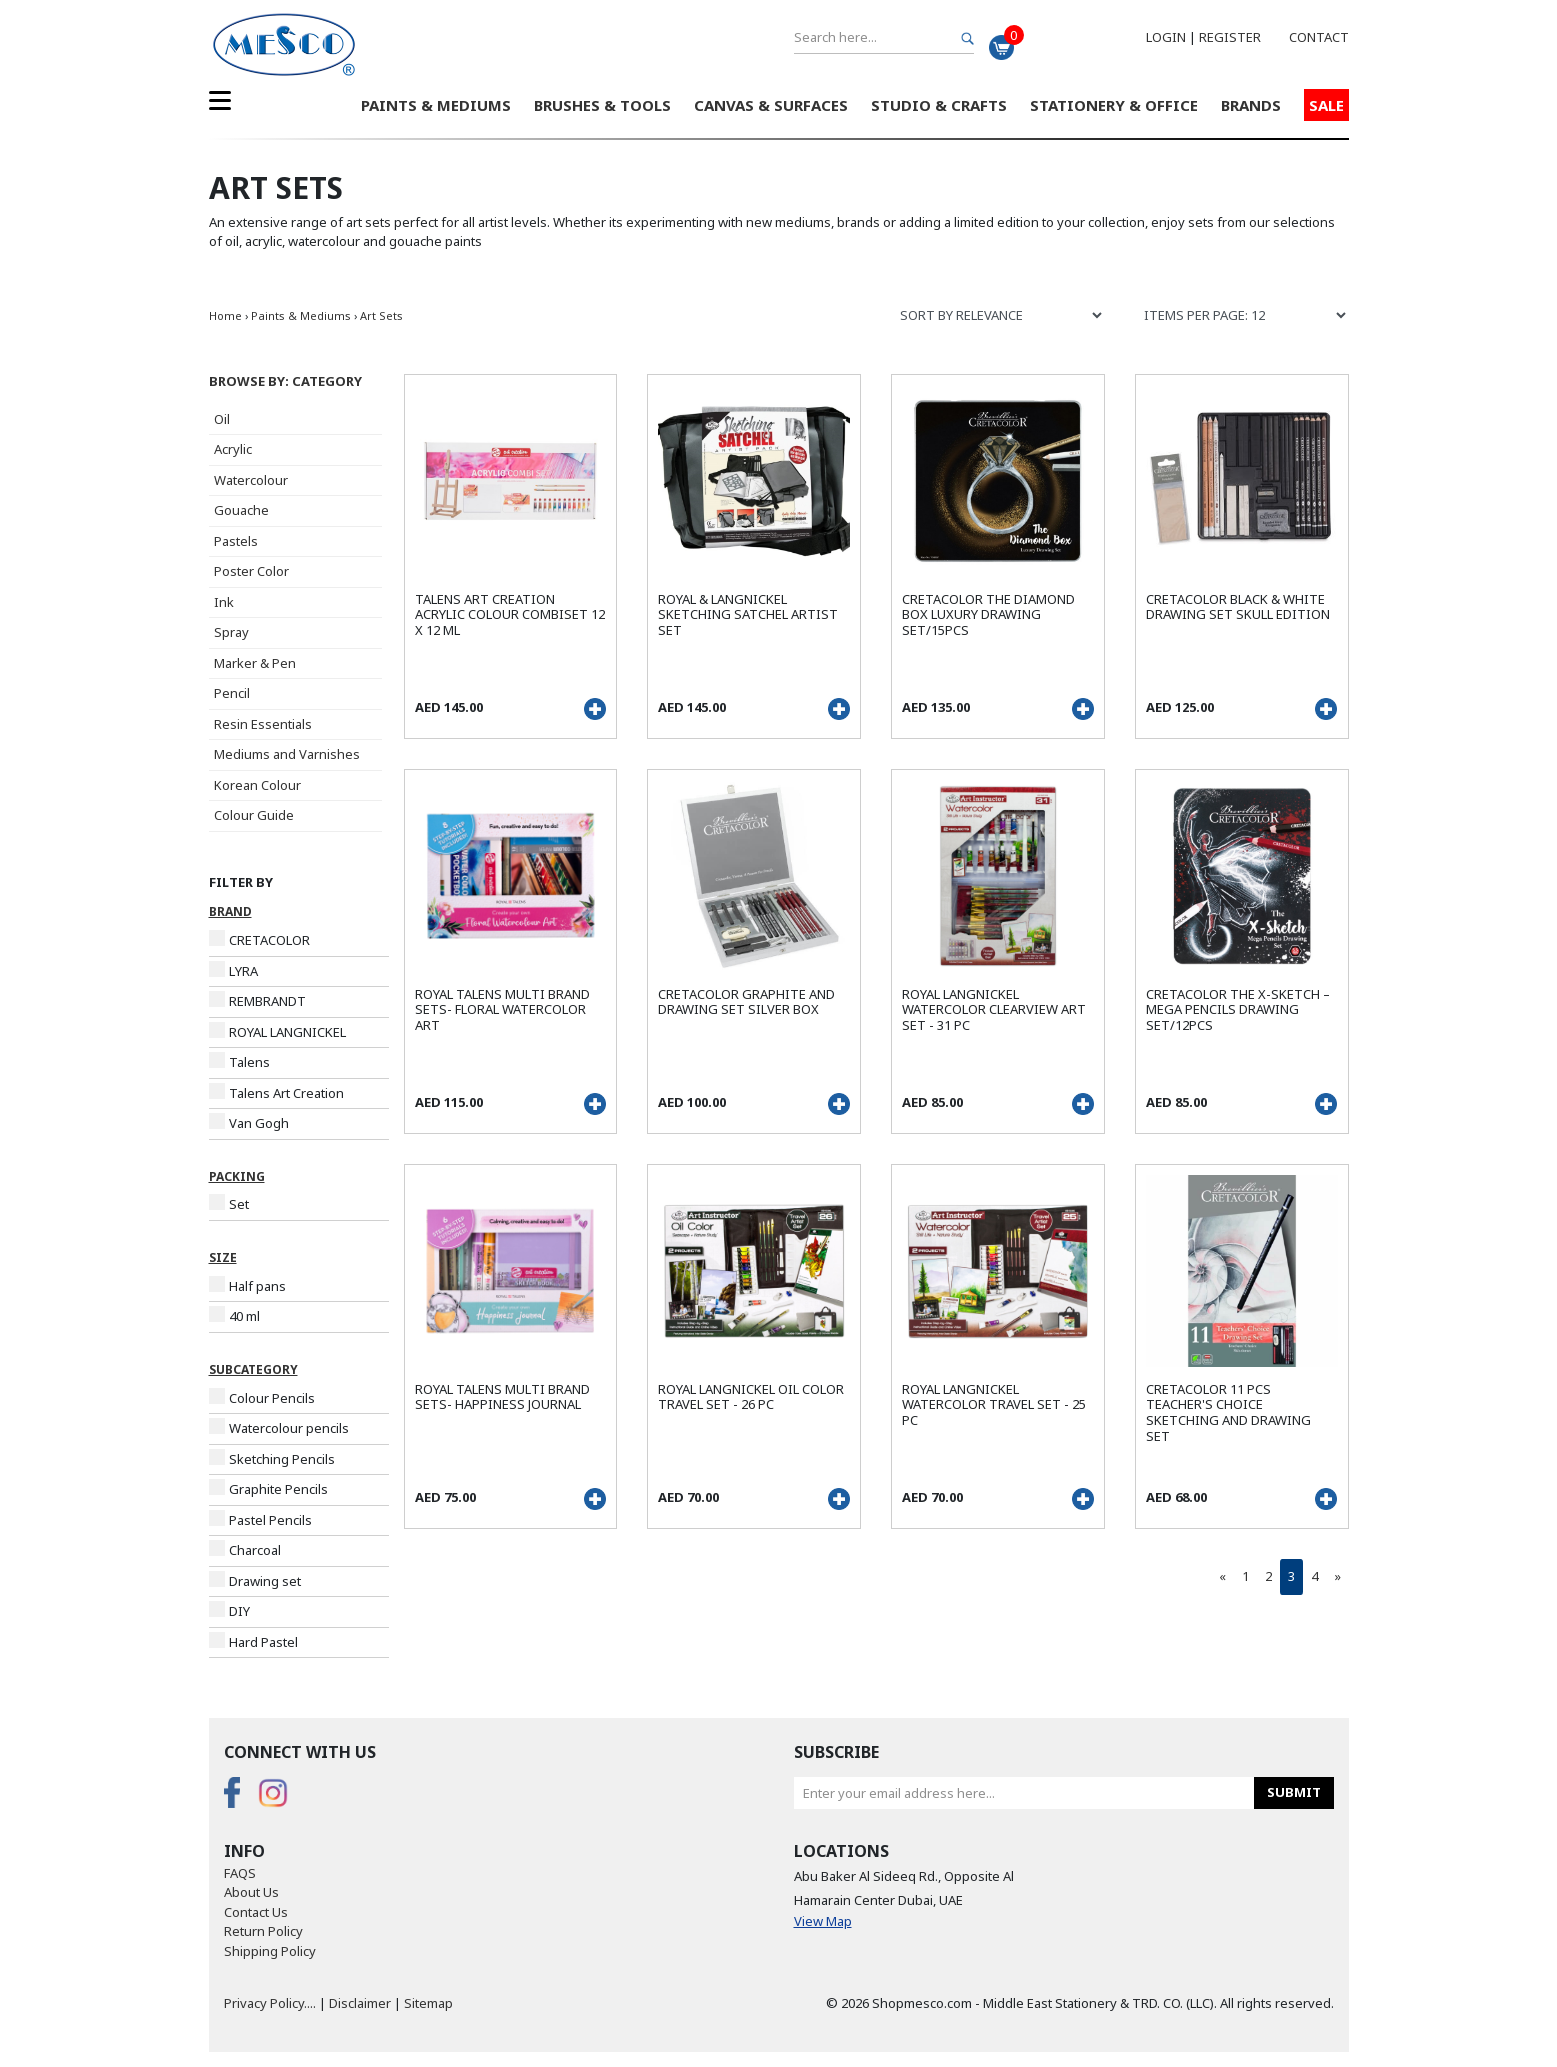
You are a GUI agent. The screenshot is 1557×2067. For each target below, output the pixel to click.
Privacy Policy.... (270, 2003)
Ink (224, 602)
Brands (1251, 105)
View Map (823, 1921)
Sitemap (428, 2003)
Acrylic (233, 449)
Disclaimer (360, 2003)
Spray (231, 632)
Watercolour (251, 480)
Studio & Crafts (939, 105)
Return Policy (263, 1931)
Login (1166, 37)
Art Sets (381, 315)
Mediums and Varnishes (287, 754)
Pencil (232, 693)
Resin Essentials (263, 724)
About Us (251, 1892)
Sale (1326, 105)
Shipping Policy (270, 1951)
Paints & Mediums (436, 105)
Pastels (236, 541)
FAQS (240, 1873)
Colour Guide (254, 815)
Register (1230, 37)
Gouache (241, 510)
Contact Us (256, 1912)
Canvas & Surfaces (771, 105)
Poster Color (251, 571)
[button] (299, 382)
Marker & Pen (255, 663)
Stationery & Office (1114, 105)
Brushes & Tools (602, 105)
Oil (222, 419)
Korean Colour (257, 785)
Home (225, 315)
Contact (1319, 37)
